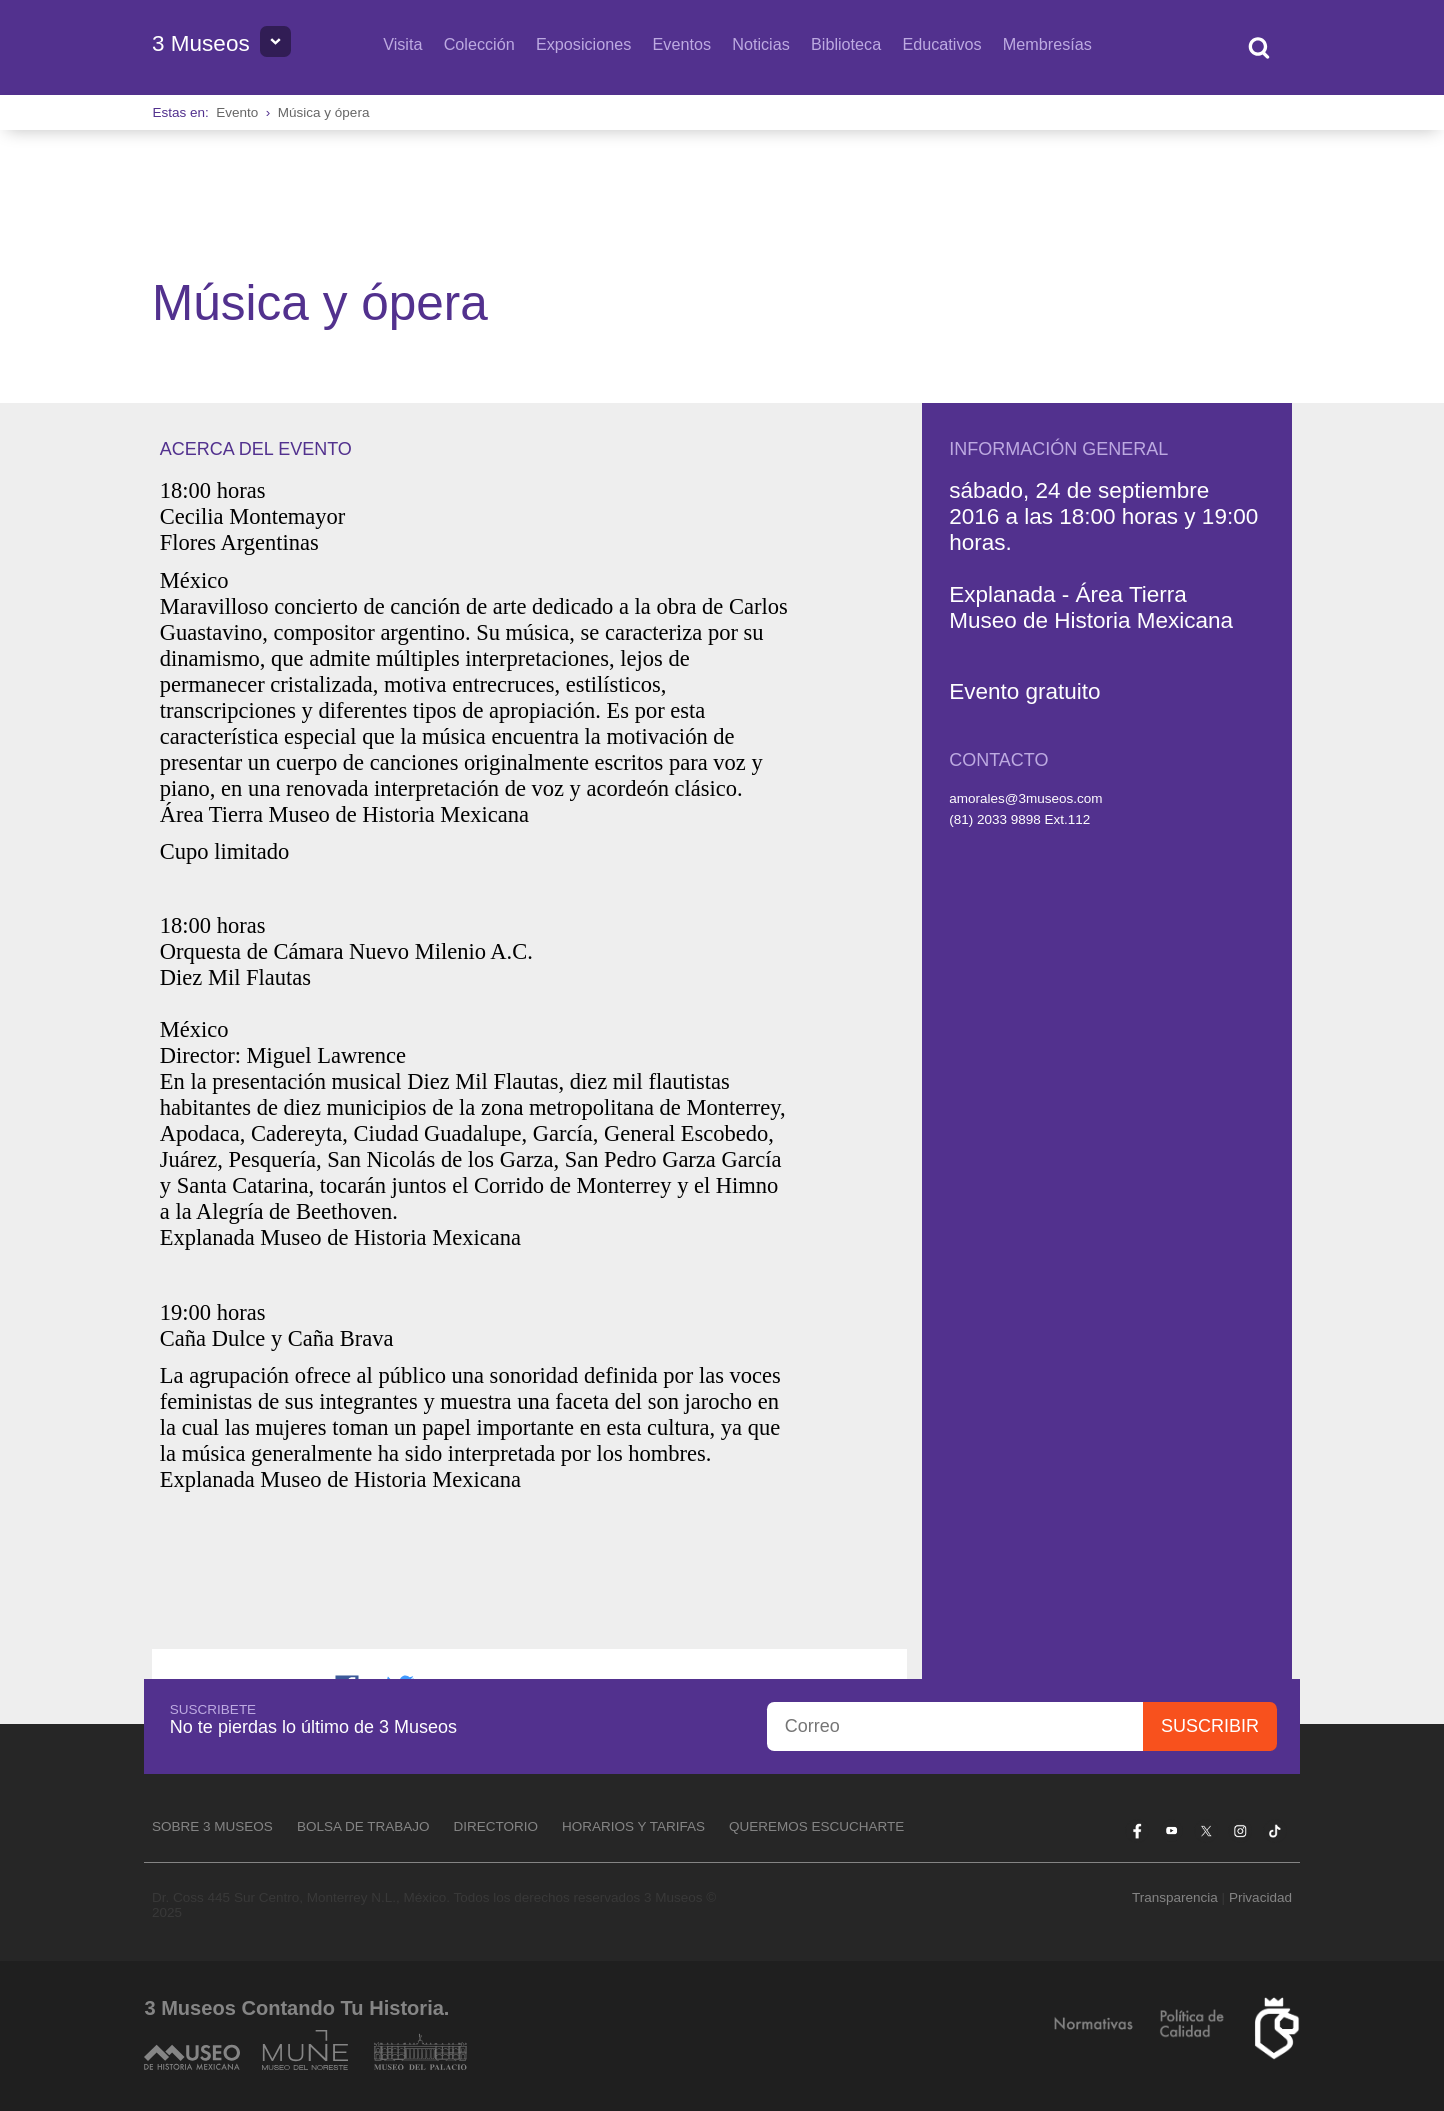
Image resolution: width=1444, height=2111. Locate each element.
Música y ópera (324, 112)
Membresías (1047, 44)
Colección (479, 44)
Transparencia (1175, 1897)
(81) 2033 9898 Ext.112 (1019, 819)
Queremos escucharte (816, 1826)
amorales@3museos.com (1025, 798)
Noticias (761, 44)
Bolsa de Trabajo (363, 1826)
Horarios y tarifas (633, 1826)
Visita (402, 44)
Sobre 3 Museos (212, 1826)
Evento (237, 112)
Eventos (682, 44)
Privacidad (1260, 1897)
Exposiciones (583, 44)
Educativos (941, 44)
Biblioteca (846, 44)
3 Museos (201, 43)
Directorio (495, 1826)
